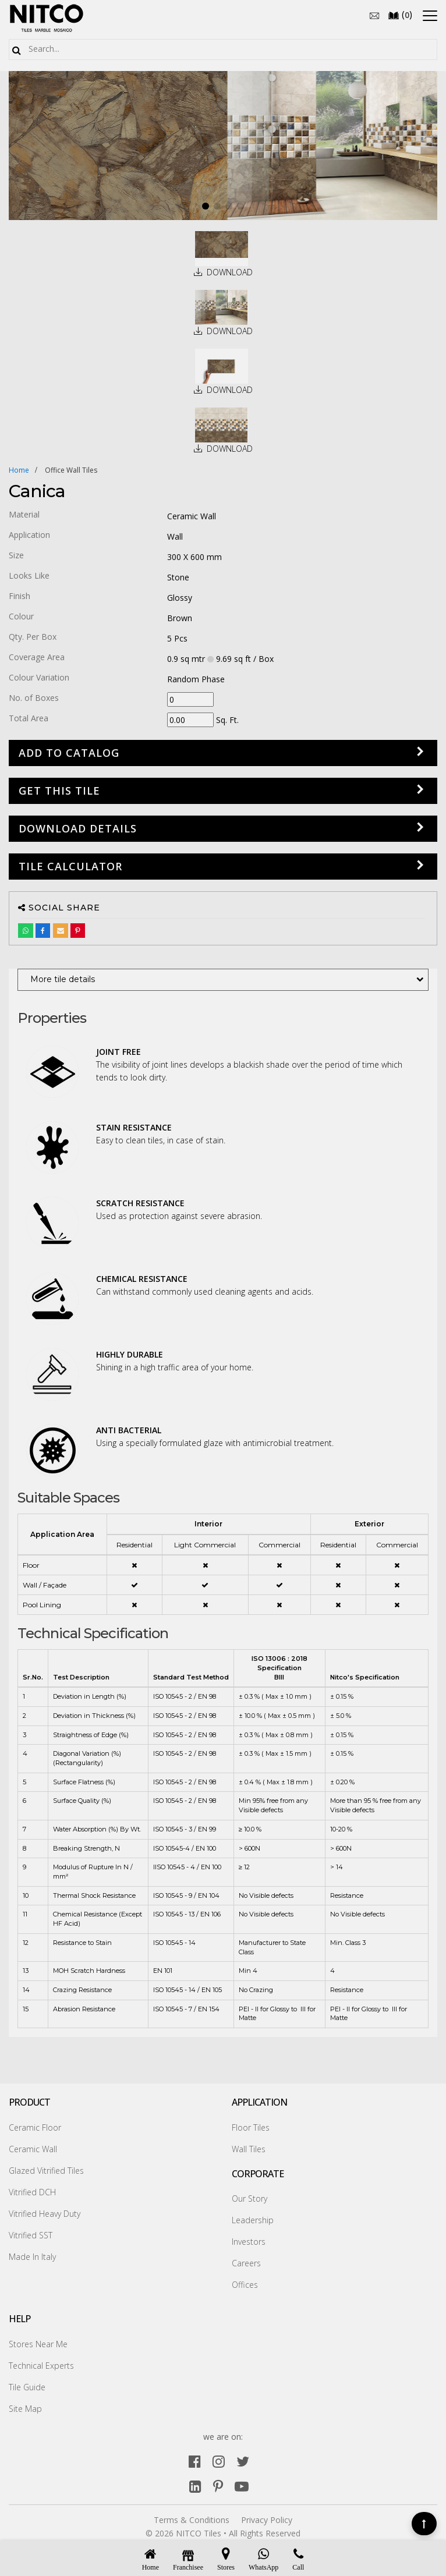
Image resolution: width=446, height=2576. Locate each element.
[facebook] (195, 2461)
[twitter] (242, 2461)
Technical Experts (41, 2365)
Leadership (253, 2220)
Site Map (25, 2408)
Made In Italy (32, 2256)
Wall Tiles (249, 2149)
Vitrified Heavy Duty (44, 2213)
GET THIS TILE (59, 791)
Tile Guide (27, 2387)
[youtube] (242, 2486)
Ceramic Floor (35, 2127)
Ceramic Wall (33, 2149)
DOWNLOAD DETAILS (78, 828)
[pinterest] (218, 2486)
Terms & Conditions (191, 2519)
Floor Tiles (251, 2127)
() (400, 14)
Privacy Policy (266, 2519)
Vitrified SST (30, 2235)
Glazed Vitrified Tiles (46, 2170)
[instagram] (219, 2461)
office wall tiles (71, 470)
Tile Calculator (70, 866)
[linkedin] (195, 2486)
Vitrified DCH (32, 2192)
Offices (245, 2284)
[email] (374, 14)
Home (19, 470)
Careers (246, 2263)
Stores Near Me (38, 2344)
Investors (249, 2241)
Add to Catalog (69, 753)
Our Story (249, 2198)
